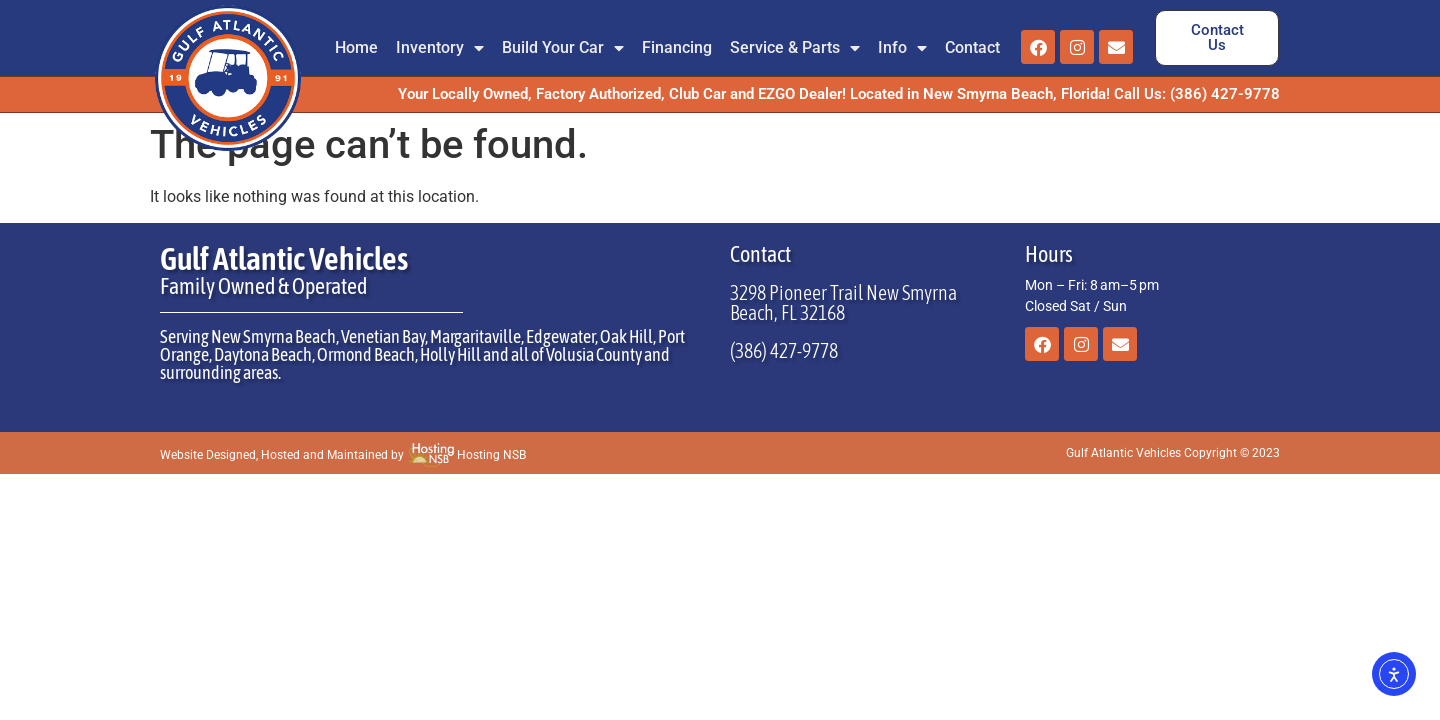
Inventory (440, 48)
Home (356, 47)
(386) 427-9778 (784, 350)
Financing (677, 47)
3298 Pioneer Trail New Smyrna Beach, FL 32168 (843, 302)
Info (902, 48)
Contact (972, 47)
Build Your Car (563, 48)
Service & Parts (795, 48)
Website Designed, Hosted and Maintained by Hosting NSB (343, 455)
